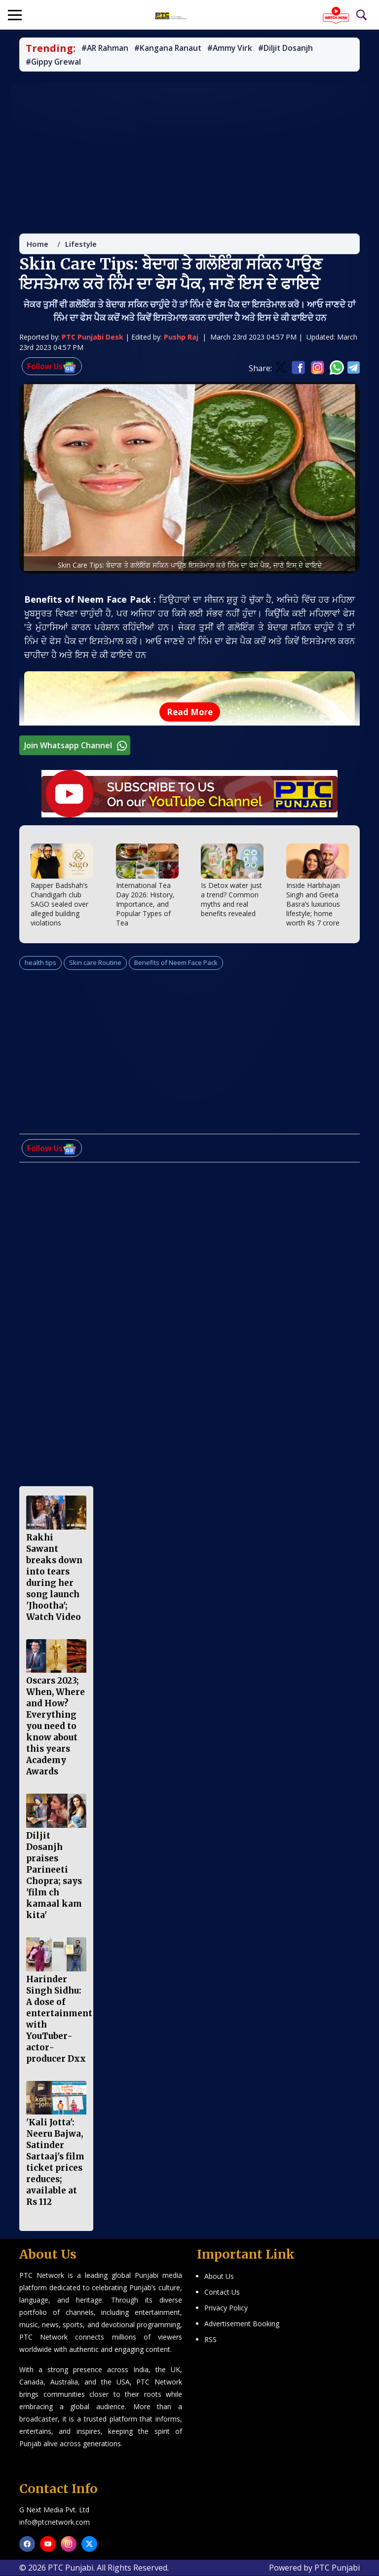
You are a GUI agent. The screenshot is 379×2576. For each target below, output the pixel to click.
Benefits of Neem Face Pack (176, 964)
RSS (210, 2340)
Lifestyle (81, 246)
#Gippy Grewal (54, 62)
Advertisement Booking (241, 2324)
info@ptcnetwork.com (54, 2522)
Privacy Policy (226, 2308)
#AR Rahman (106, 48)
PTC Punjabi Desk (92, 339)
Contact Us (222, 2292)
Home (37, 246)
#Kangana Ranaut (174, 48)
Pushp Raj (181, 339)
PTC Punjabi (337, 2568)
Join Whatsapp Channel (76, 747)
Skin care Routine (95, 964)
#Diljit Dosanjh (297, 48)
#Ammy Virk (239, 48)
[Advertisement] (189, 153)
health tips (40, 964)
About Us (219, 2276)
